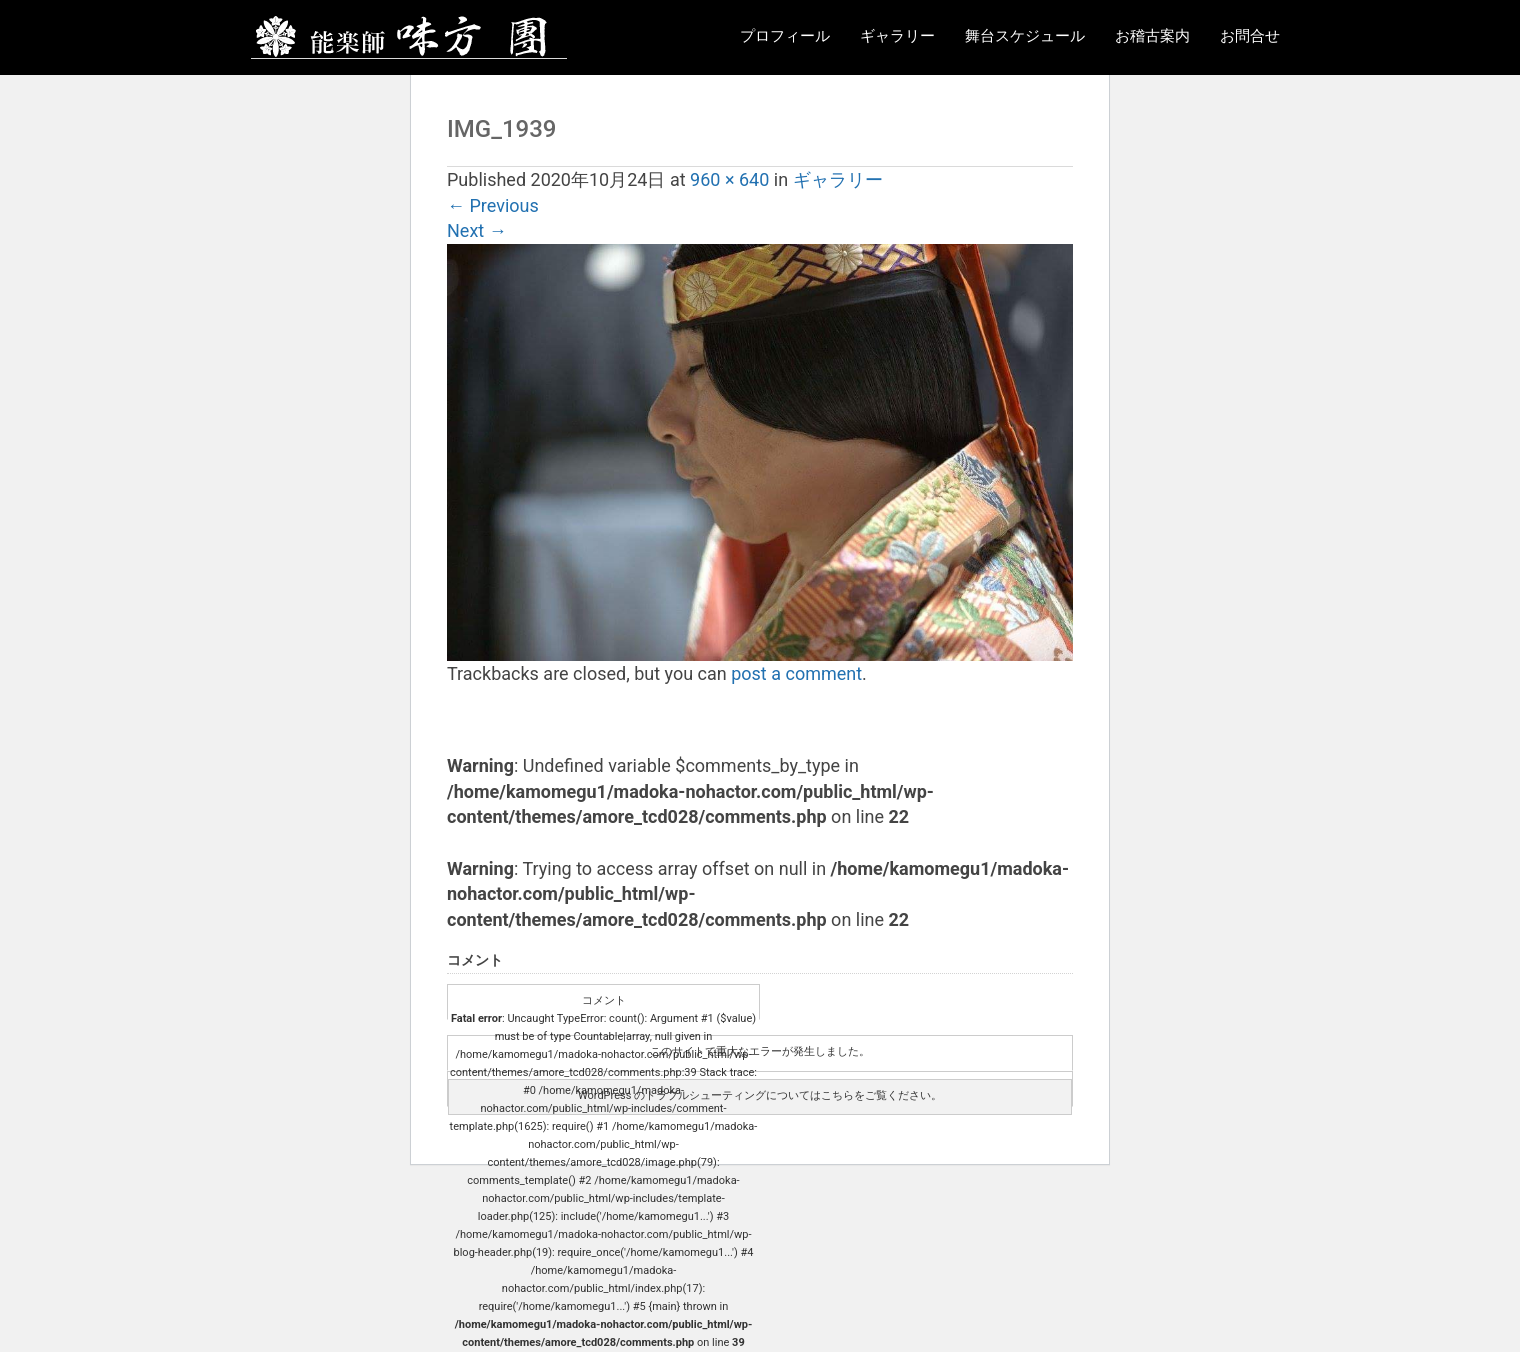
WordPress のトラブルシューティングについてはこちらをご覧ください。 (760, 1095)
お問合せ (1250, 36)
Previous (493, 205)
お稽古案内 (1152, 36)
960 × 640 (729, 179)
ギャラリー (897, 36)
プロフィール (785, 36)
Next (477, 230)
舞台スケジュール (1025, 36)
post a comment (796, 673)
